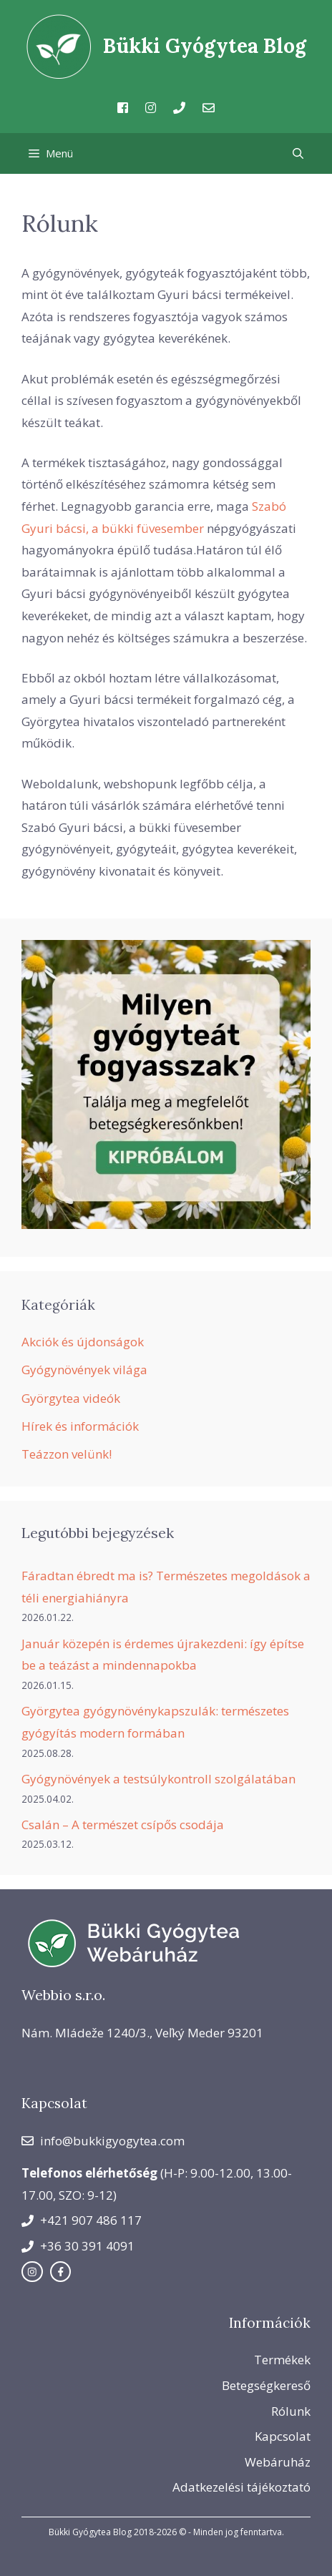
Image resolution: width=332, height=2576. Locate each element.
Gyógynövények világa (84, 1369)
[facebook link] (61, 2272)
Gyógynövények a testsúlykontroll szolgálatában (158, 1779)
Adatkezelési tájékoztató (241, 2487)
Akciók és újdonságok (82, 1341)
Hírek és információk (80, 1426)
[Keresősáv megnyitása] (298, 153)
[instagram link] (32, 2272)
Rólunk (291, 2411)
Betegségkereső (266, 2385)
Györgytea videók (70, 1398)
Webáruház (278, 2462)
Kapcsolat (283, 2436)
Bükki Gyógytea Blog (204, 46)
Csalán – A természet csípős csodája (122, 1824)
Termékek (282, 2359)
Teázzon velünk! (66, 1454)
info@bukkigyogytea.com (112, 2140)
